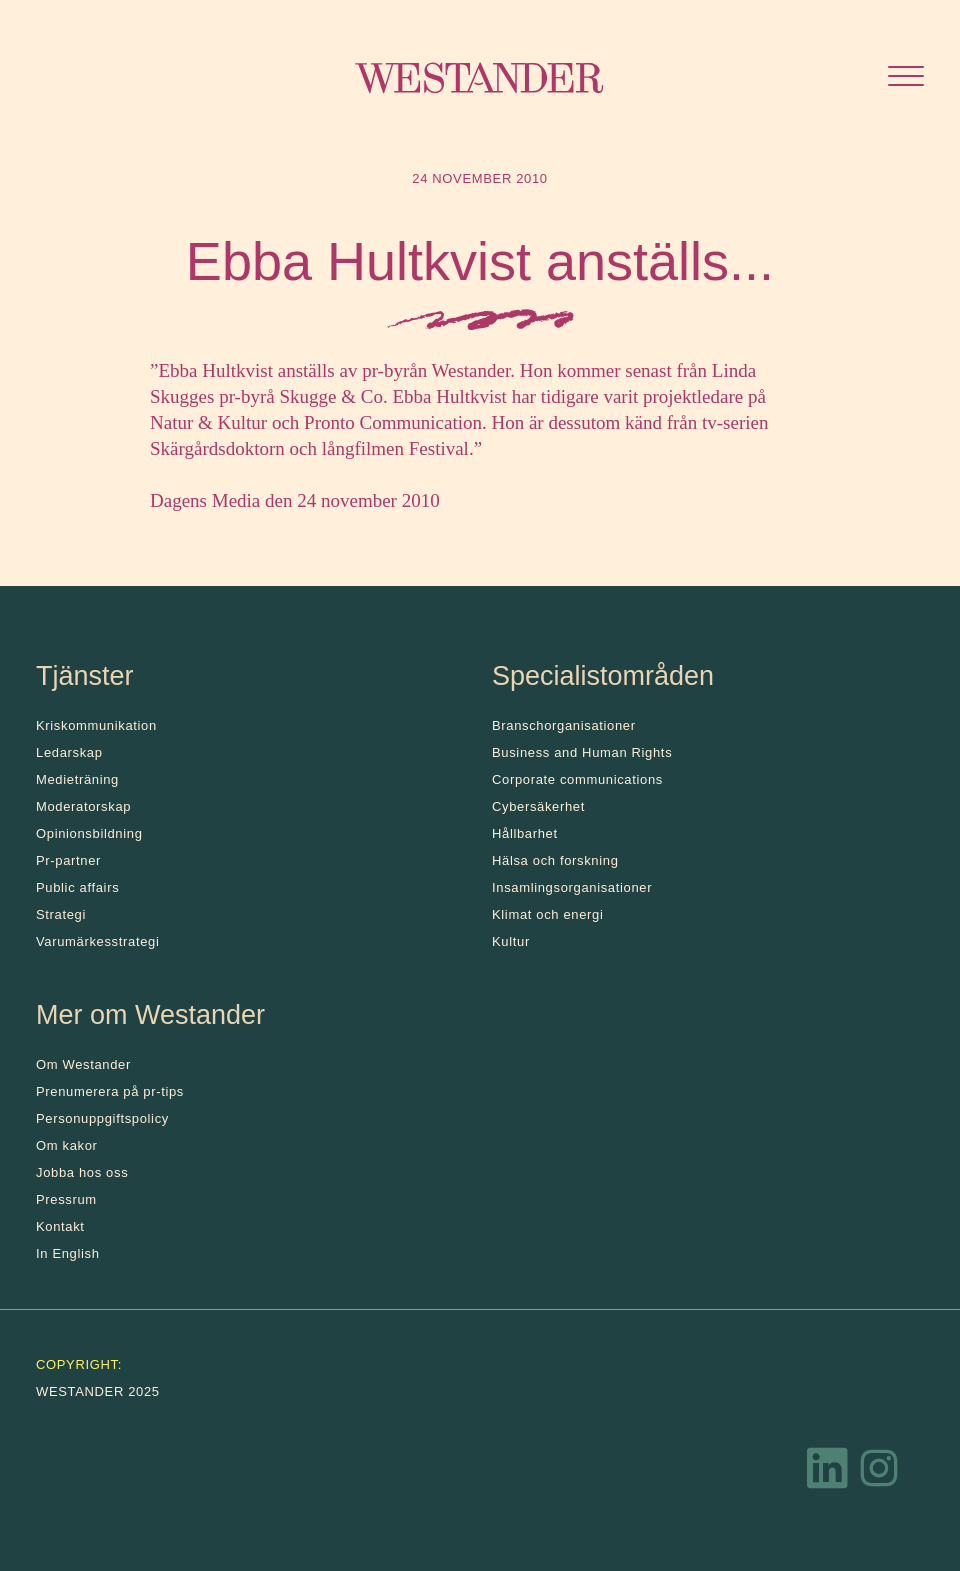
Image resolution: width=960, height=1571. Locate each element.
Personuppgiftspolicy (102, 1118)
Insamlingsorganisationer (572, 887)
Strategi (61, 914)
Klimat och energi (548, 914)
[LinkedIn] (828, 1473)
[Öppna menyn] (906, 78)
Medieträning (77, 779)
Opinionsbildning (89, 833)
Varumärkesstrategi (97, 941)
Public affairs (77, 887)
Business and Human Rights (582, 752)
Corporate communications (577, 779)
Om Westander (83, 1064)
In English (68, 1253)
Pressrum (66, 1199)
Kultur (511, 941)
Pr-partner (68, 860)
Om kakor (67, 1145)
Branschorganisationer (564, 725)
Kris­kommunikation (96, 725)
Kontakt (60, 1226)
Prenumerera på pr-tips (110, 1091)
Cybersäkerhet (538, 806)
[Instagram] (879, 1473)
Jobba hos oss (82, 1172)
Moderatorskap (83, 806)
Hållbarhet (525, 833)
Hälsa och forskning (555, 860)
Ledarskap (69, 752)
